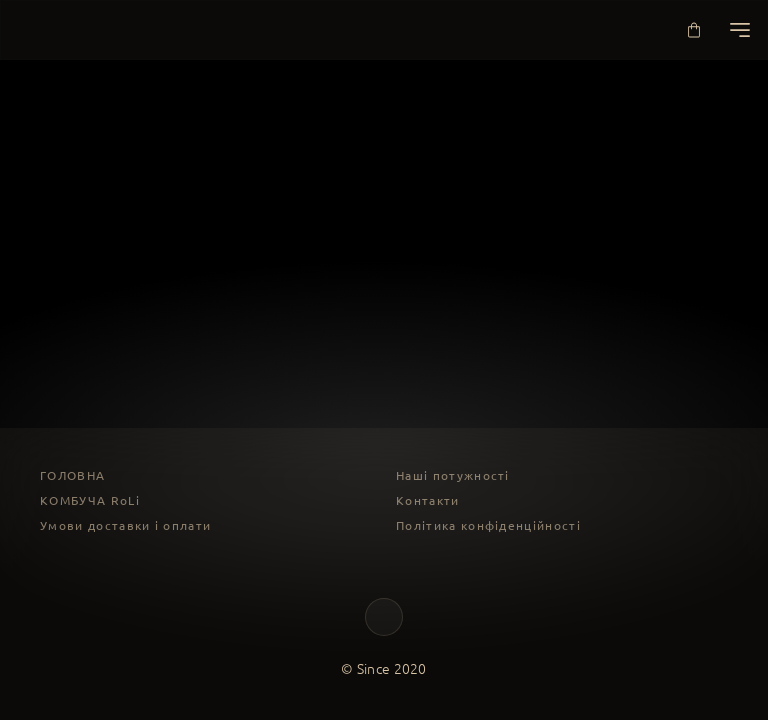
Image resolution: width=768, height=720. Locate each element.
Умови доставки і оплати (125, 525)
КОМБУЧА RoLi (90, 500)
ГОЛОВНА (72, 475)
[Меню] (740, 30)
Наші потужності (453, 475)
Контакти (428, 500)
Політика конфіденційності (488, 525)
